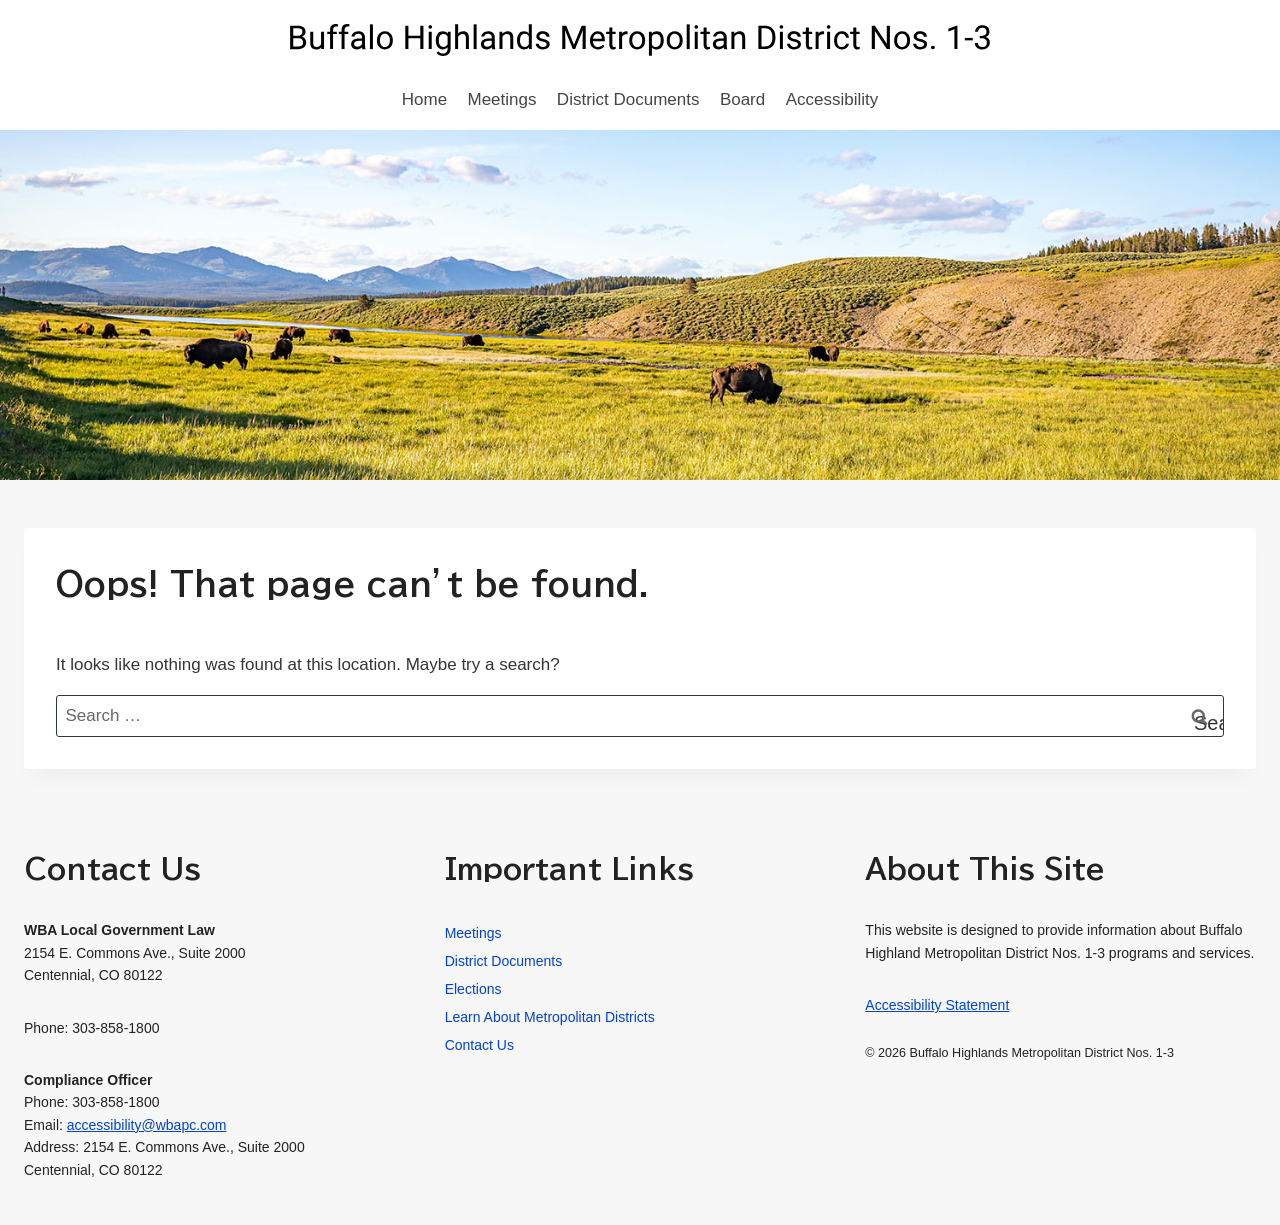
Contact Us (479, 1045)
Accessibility (832, 99)
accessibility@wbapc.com (147, 1125)
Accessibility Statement (937, 1005)
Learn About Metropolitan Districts (550, 1017)
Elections (473, 989)
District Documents (628, 99)
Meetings (502, 99)
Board (742, 99)
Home (424, 99)
